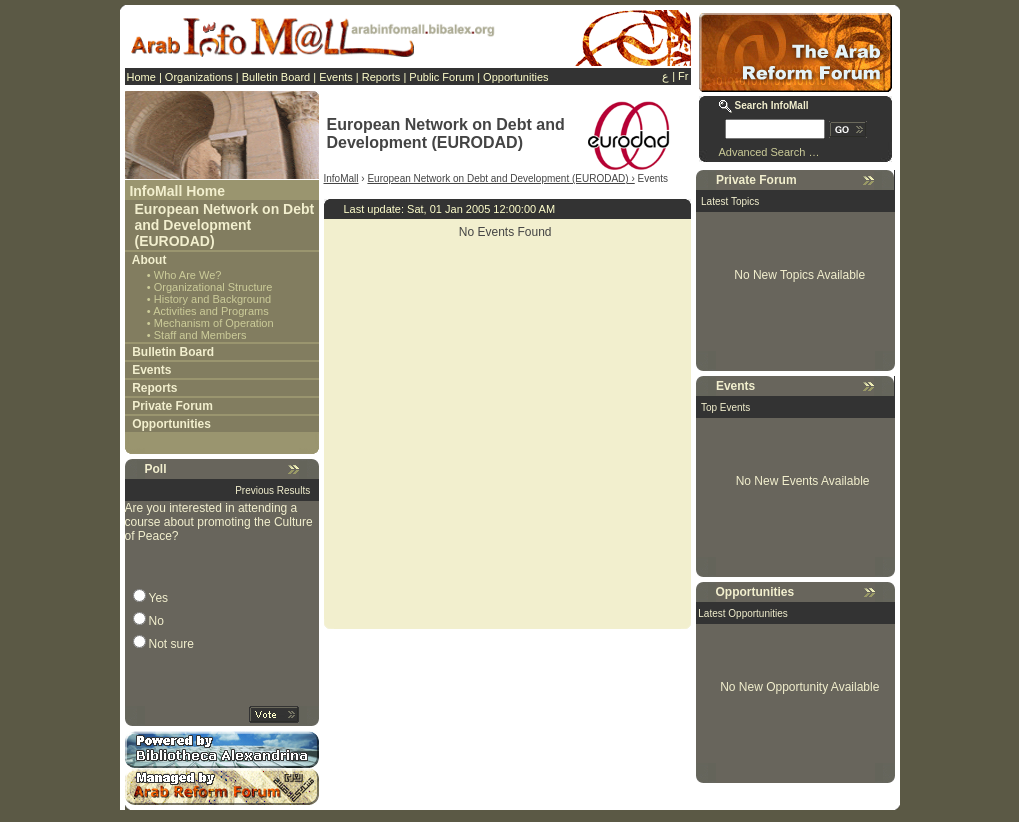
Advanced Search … (769, 152)
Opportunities (515, 77)
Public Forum (441, 77)
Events (336, 77)
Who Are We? (188, 275)
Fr (683, 76)
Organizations (199, 77)
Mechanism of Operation (214, 323)
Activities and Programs (211, 311)
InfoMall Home (177, 191)
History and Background (212, 299)
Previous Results (272, 490)
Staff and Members (200, 335)
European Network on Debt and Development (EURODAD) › (500, 178)
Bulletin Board (276, 77)
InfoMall (341, 178)
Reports (381, 77)
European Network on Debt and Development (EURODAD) (225, 225)
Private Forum (172, 406)
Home (141, 77)
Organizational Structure (213, 287)
